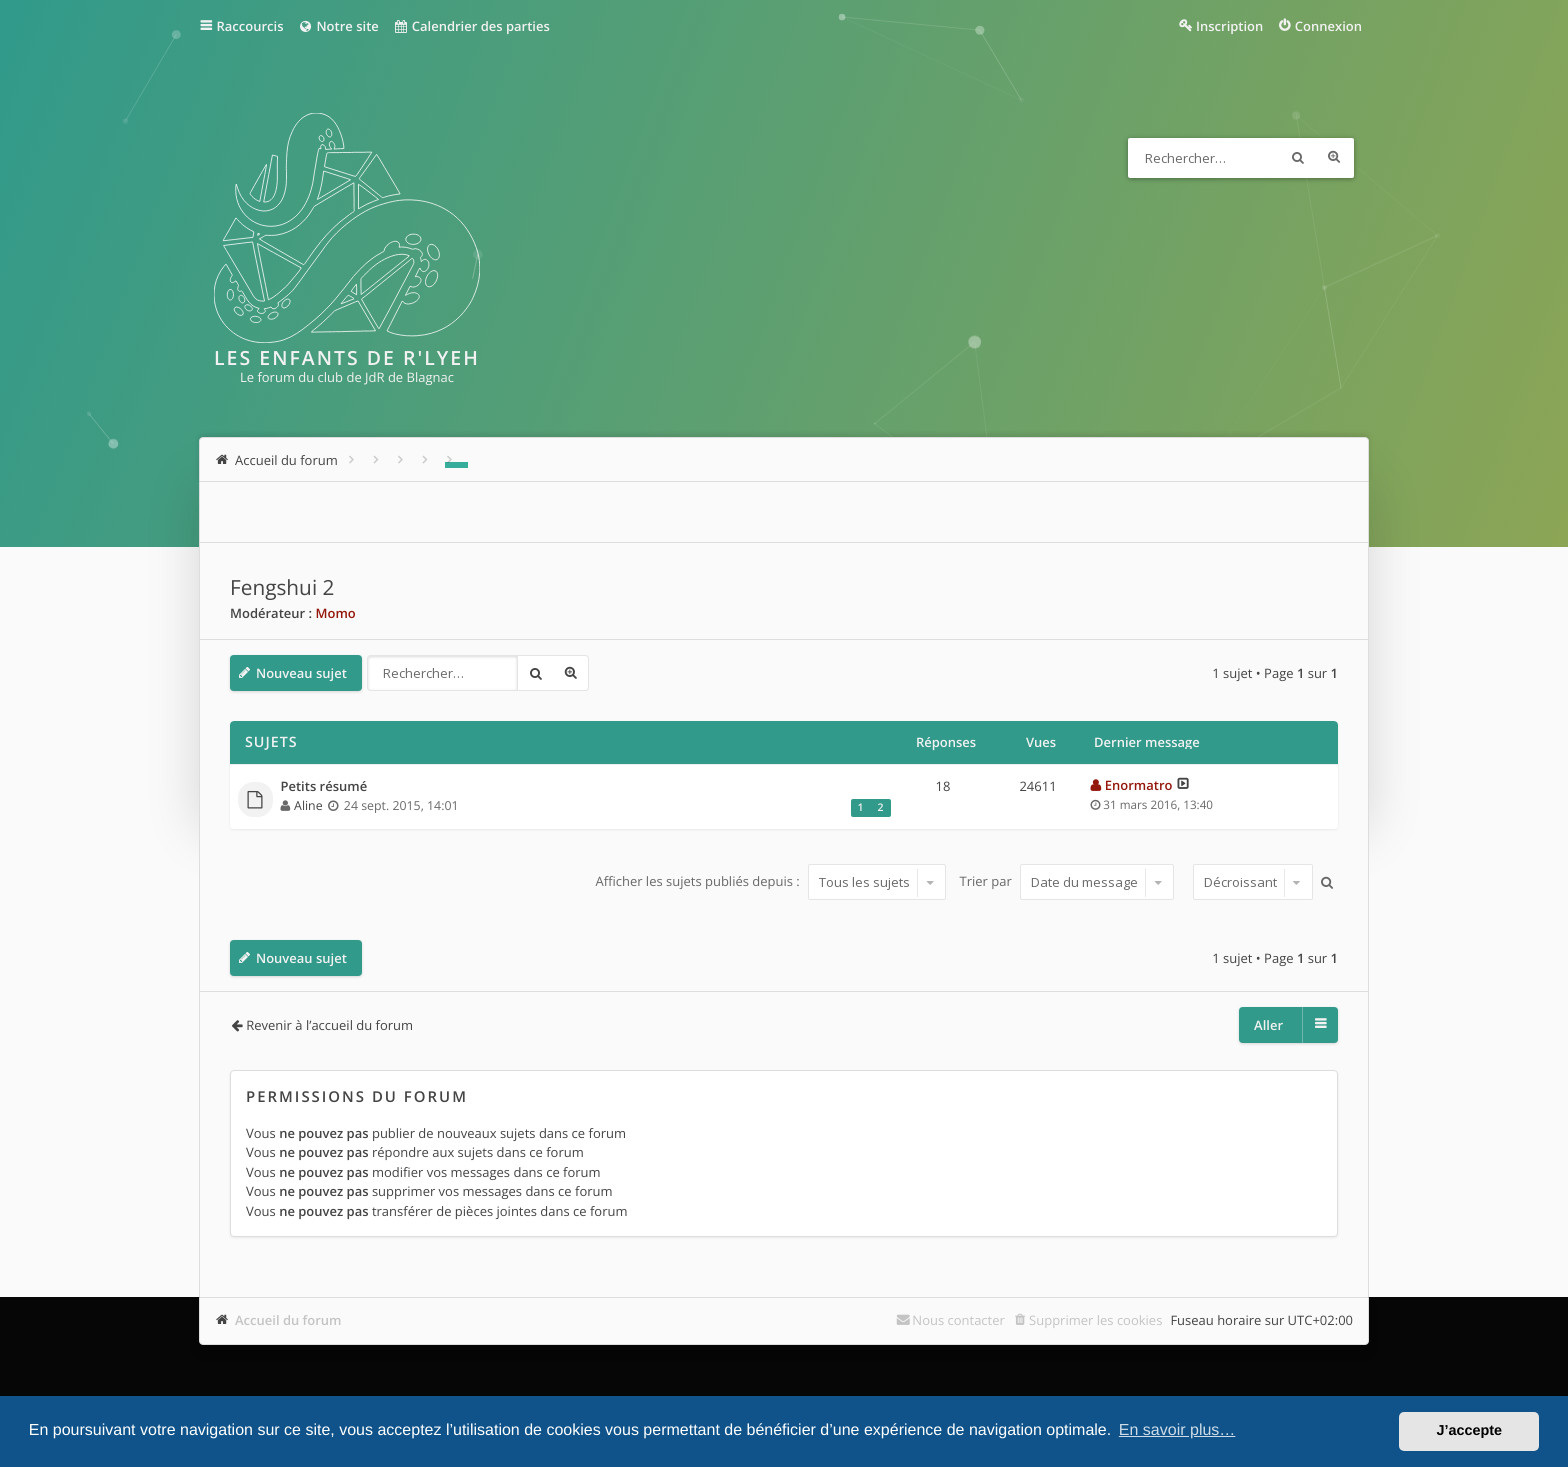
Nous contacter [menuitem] (958, 1320)
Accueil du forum (288, 1320)
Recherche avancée (1334, 158)
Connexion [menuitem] (1328, 26)
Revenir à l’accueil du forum (329, 1025)
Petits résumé (324, 787)
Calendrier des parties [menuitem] (471, 26)
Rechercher (1298, 158)
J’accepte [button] (1469, 1431)
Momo (335, 613)
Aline (308, 805)
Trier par (1067, 882)
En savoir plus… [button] (1177, 1430)
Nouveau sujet (301, 673)
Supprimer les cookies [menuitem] (1095, 1320)
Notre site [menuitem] (337, 26)
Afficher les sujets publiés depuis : (770, 882)
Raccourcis (250, 26)
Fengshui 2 (282, 588)
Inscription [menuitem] (1229, 26)
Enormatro (1139, 785)
